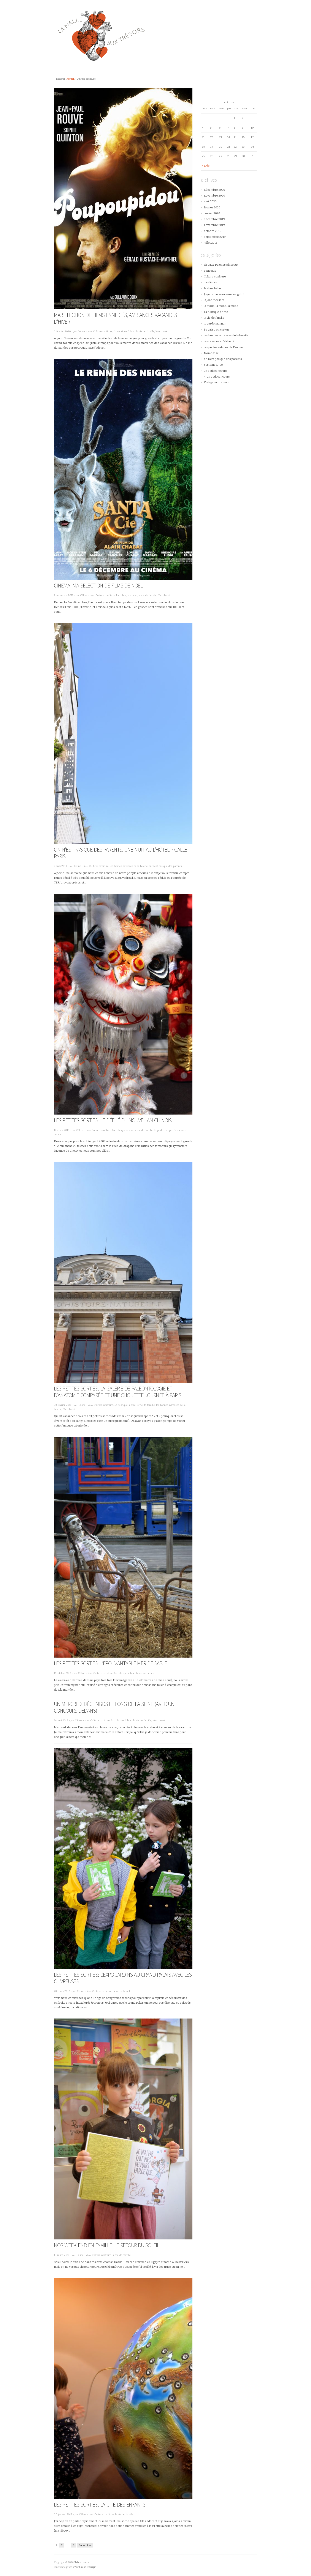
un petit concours (215, 370)
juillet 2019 (210, 242)
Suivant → (85, 2545)
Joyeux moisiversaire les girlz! (224, 294)
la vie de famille (145, 331)
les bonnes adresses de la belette (129, 866)
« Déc (205, 165)
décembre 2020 (214, 189)
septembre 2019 (215, 236)
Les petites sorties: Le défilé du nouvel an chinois (112, 1120)
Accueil (71, 78)
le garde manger (163, 1130)
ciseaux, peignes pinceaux (221, 264)
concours (210, 270)
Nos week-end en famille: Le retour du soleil (106, 2245)
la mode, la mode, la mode (221, 305)
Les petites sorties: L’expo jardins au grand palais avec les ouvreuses (123, 1978)
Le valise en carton (216, 329)
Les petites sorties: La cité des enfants (99, 2504)
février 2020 (212, 207)
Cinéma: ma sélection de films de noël (98, 585)
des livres (210, 282)
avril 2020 (210, 201)
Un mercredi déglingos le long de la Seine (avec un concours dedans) (114, 1707)
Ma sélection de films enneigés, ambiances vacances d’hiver (115, 318)
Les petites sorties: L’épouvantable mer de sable (110, 1663)
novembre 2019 (214, 225)
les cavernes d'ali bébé (219, 341)
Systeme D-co (213, 364)
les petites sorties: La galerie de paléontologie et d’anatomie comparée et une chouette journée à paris (117, 1392)
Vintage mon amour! (217, 382)
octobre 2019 (212, 231)
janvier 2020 (212, 213)
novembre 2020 (214, 195)
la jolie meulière (214, 300)
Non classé (162, 331)
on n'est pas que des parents (165, 866)
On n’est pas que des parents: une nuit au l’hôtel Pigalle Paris (120, 853)
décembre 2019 (214, 219)
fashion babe (212, 288)
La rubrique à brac (124, 331)
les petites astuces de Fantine (223, 347)
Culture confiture (103, 331)
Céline (81, 331)
